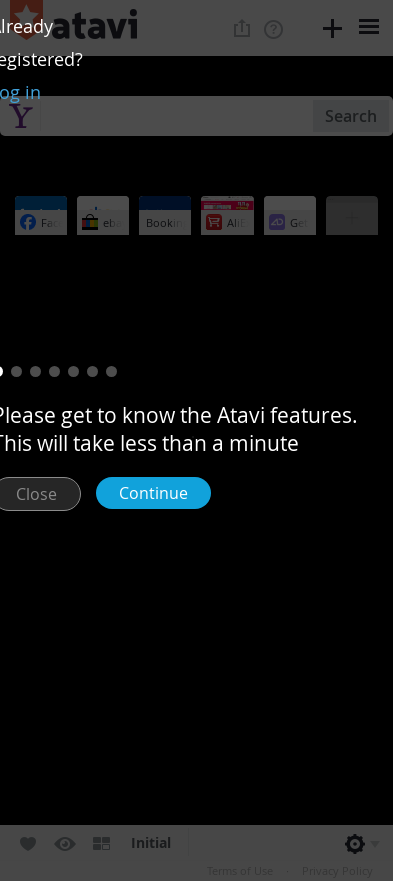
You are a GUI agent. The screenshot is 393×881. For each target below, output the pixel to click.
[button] (16, 371)
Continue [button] (153, 493)
